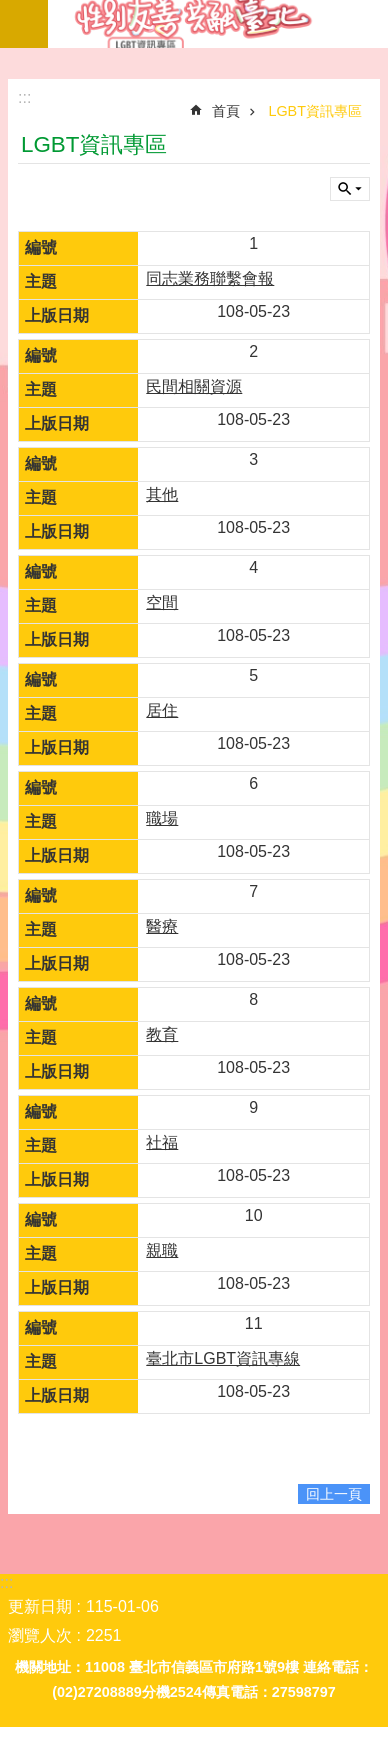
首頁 (226, 111)
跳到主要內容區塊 (10, 10)
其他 (162, 494)
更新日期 (40, 1606)
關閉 (350, 189)
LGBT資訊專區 (218, 24)
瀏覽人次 (40, 1635)
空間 (162, 602)
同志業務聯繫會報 (210, 278)
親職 (162, 1250)
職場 (162, 818)
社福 (162, 1142)
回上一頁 (334, 1494)
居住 (162, 710)
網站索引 (24, 24)
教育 (162, 1034)
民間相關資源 (194, 386)
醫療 (162, 926)
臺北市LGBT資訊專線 (223, 1358)
